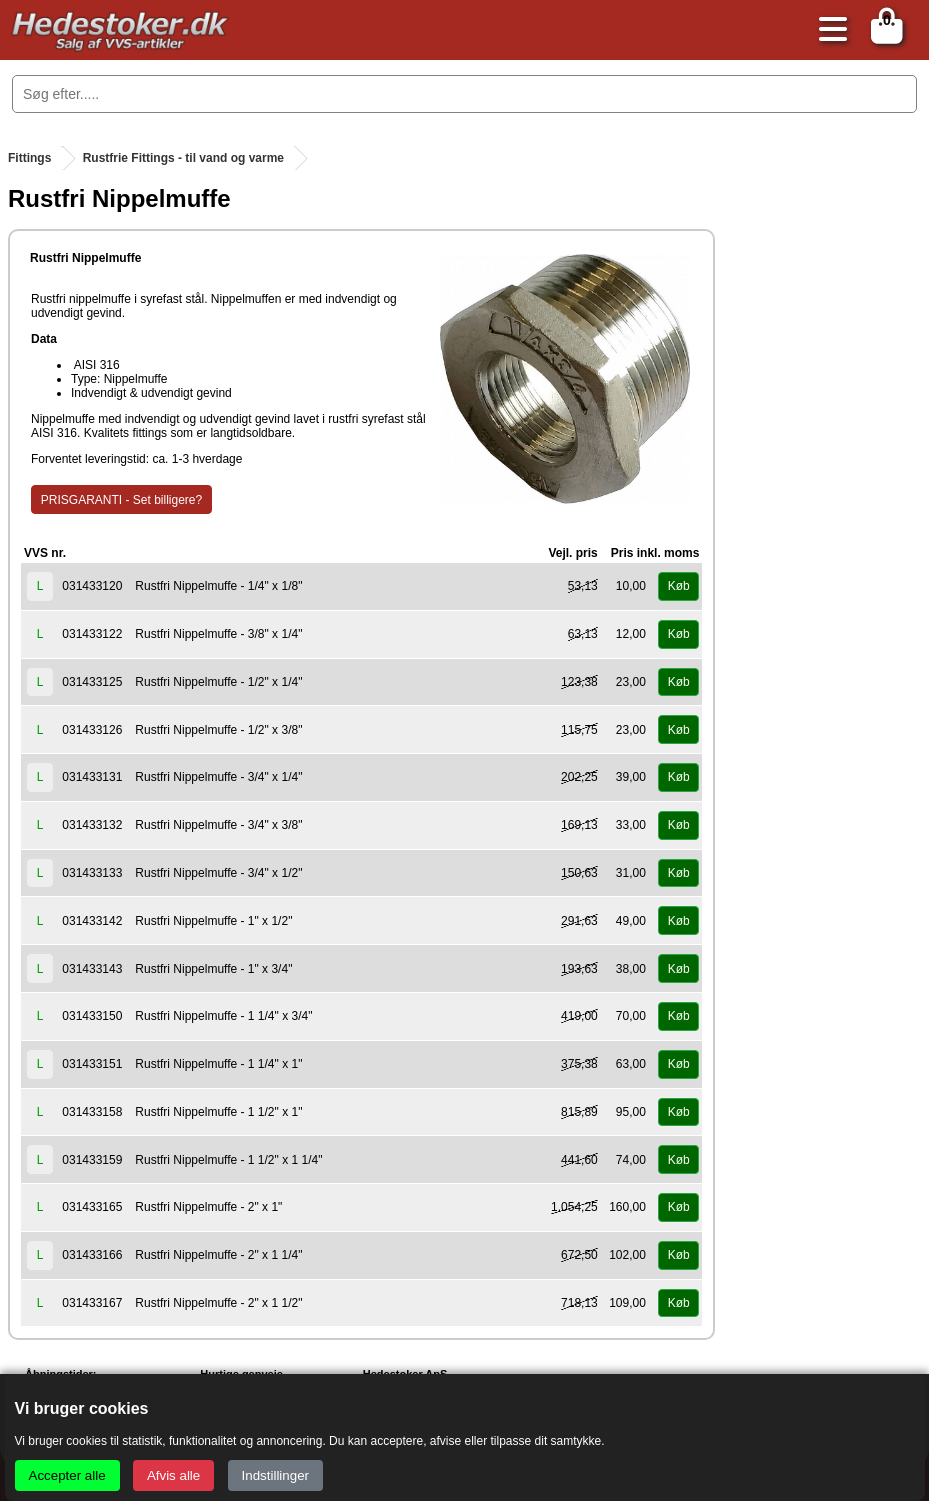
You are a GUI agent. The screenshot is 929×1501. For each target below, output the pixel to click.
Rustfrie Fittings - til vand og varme (183, 158)
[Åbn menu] (828, 30)
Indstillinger (275, 1475)
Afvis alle (173, 1475)
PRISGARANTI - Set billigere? (121, 500)
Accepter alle (67, 1475)
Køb (679, 586)
